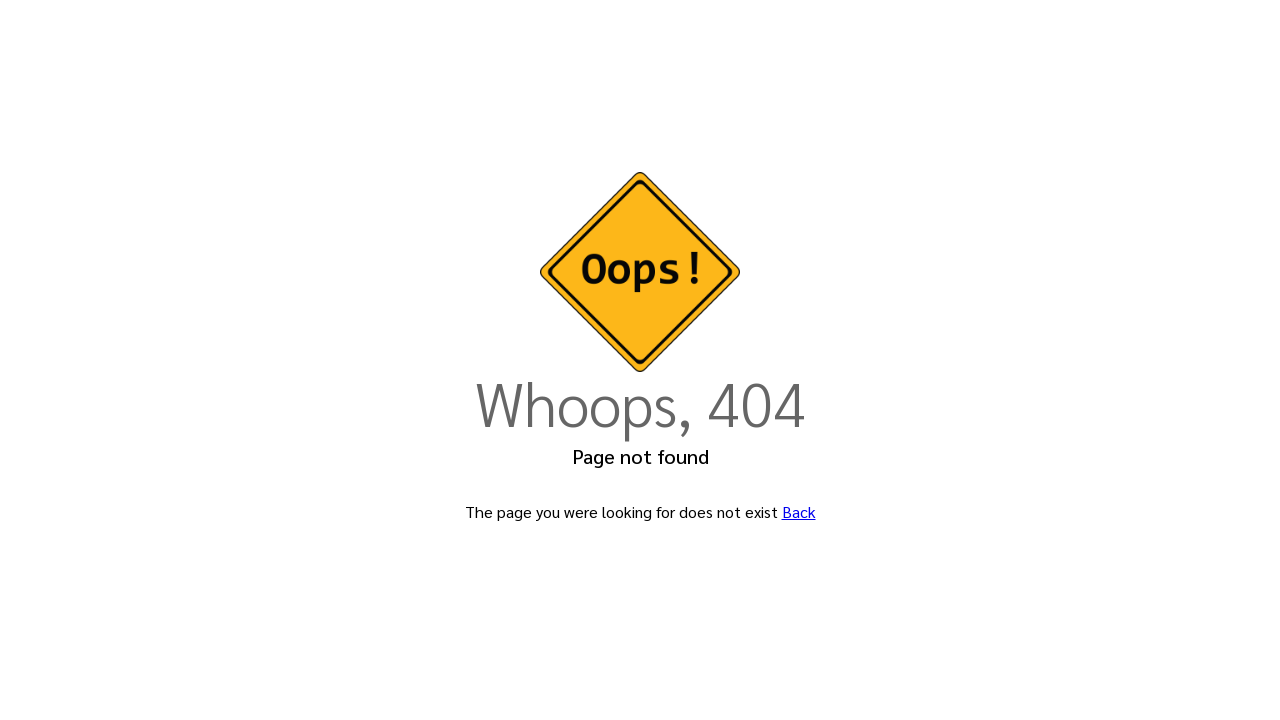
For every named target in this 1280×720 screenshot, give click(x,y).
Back (799, 511)
